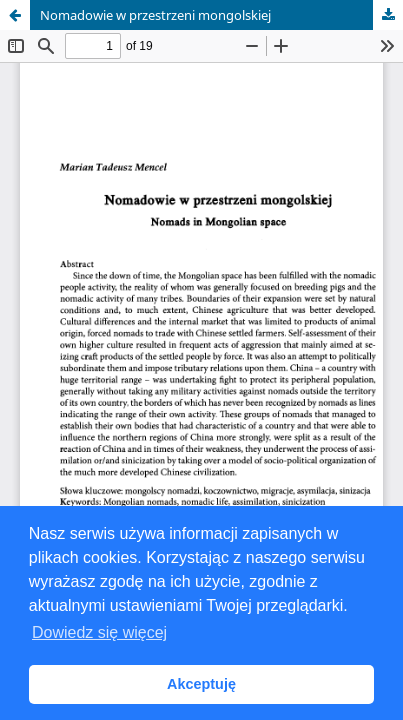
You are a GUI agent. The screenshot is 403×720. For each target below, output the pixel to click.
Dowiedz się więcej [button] (99, 632)
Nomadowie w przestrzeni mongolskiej (155, 15)
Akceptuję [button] (201, 684)
